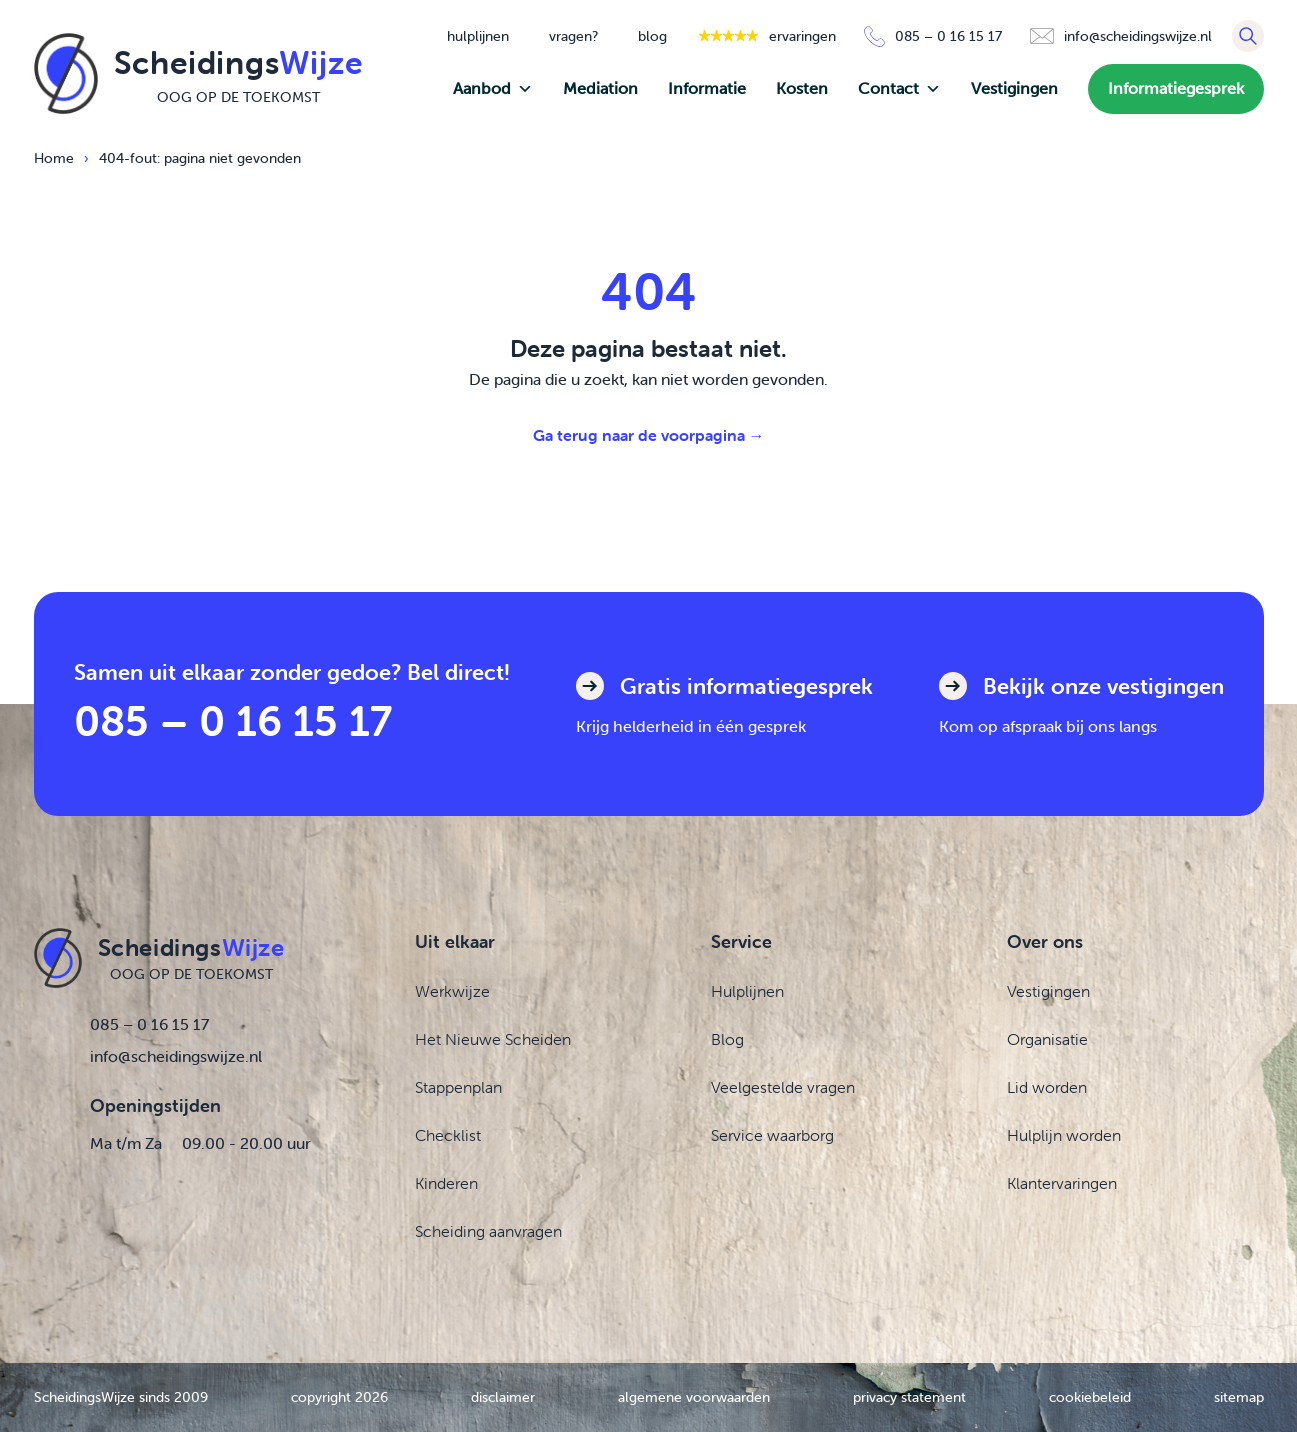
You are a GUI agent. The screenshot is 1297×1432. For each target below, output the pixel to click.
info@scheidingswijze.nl (176, 1056)
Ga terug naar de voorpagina (649, 435)
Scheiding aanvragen (488, 1231)
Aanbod (493, 89)
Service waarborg (772, 1135)
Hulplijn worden (1064, 1135)
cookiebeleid (1090, 1397)
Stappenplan (458, 1087)
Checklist (448, 1135)
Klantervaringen (1062, 1183)
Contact (899, 89)
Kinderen (446, 1183)
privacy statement (909, 1397)
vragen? (573, 36)
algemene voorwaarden (694, 1397)
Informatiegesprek (1176, 88)
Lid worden (1047, 1087)
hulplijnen (478, 36)
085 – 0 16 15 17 (233, 720)
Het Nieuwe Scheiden (493, 1039)
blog (652, 36)
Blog (727, 1039)
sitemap (1239, 1397)
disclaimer (503, 1397)
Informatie (707, 88)
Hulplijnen (747, 991)
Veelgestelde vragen (783, 1087)
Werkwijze (452, 991)
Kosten (802, 88)
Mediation (600, 88)
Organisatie (1047, 1039)
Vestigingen (1014, 88)
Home (54, 158)
